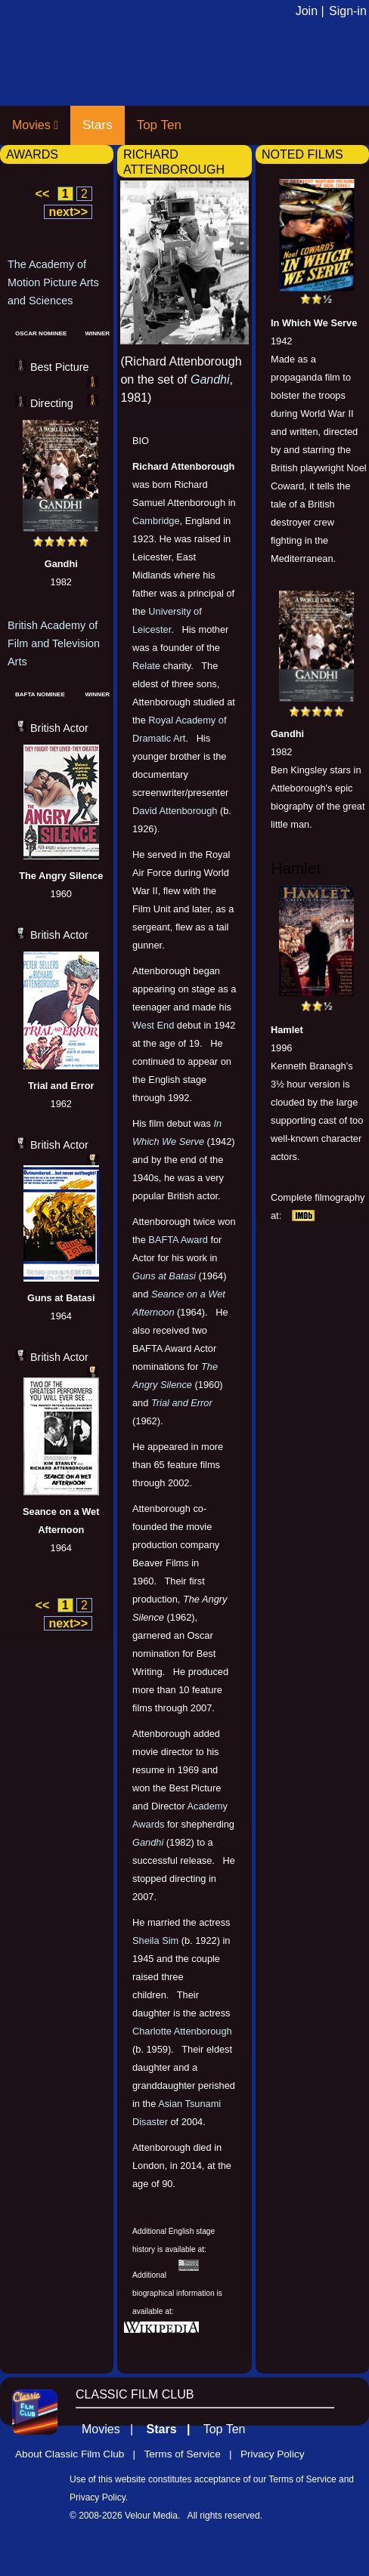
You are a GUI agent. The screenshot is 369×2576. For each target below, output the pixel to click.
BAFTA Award (177, 1239)
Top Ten (159, 125)
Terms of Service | (192, 2454)
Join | (310, 11)
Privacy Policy (272, 2454)
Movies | (113, 2429)
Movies (35, 125)
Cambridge (156, 520)
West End (153, 1025)
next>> (68, 211)
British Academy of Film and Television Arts (54, 643)
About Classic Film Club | (79, 2454)
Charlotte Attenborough (182, 2031)
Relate (146, 665)
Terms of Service (302, 2479)
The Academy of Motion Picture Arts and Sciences (53, 282)
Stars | (173, 2429)
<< (43, 193)
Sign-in (348, 11)
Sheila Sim (155, 1940)
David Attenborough (174, 810)
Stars (97, 125)
